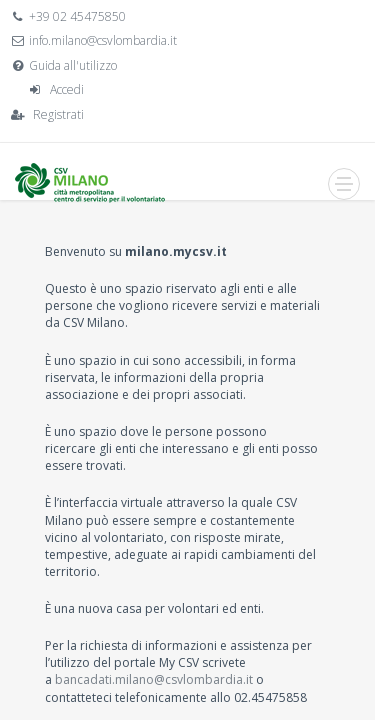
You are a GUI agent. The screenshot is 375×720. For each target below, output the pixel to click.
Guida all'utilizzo (73, 65)
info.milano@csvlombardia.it (103, 40)
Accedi (67, 89)
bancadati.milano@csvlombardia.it (154, 679)
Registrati (58, 114)
